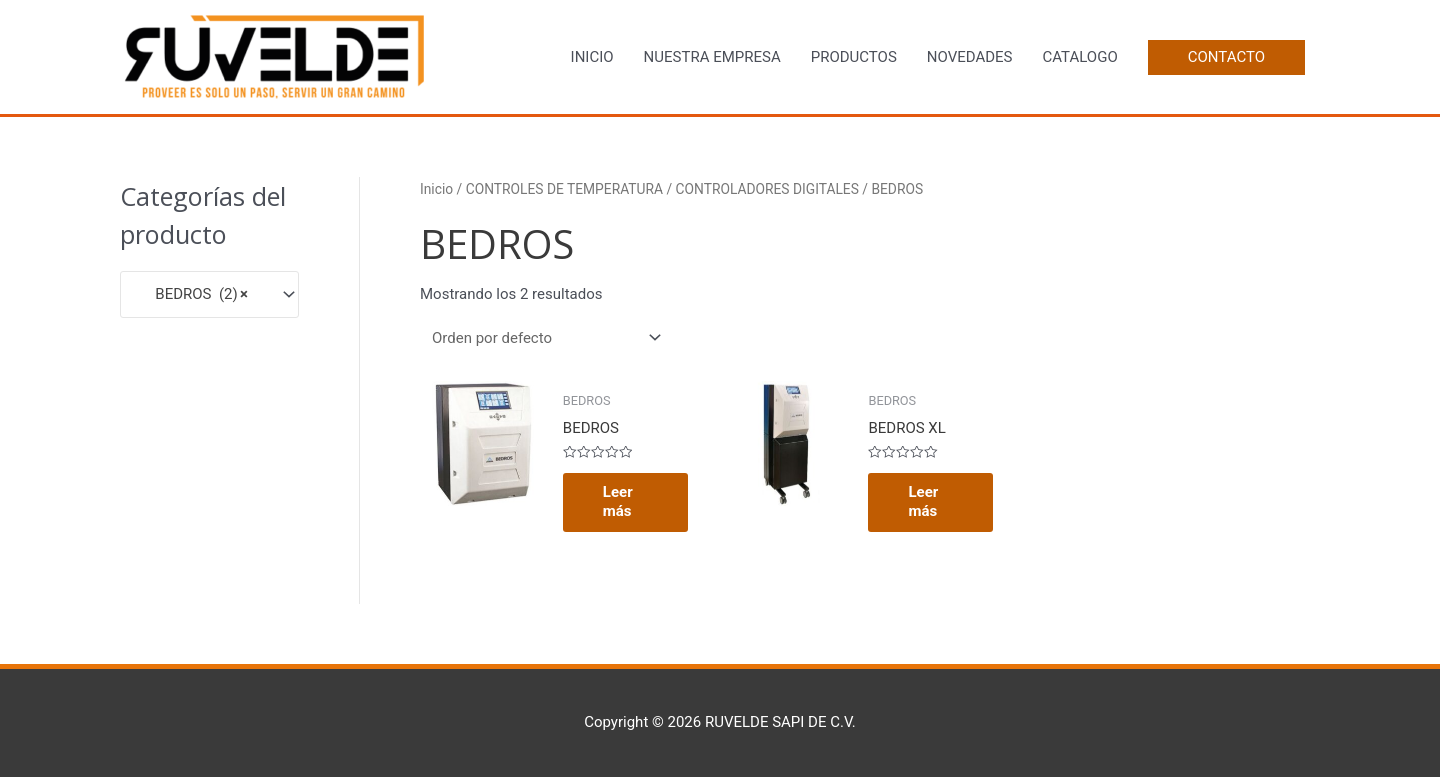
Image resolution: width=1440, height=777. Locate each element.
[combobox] (209, 294)
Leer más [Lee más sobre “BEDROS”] (618, 502)
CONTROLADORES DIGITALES (767, 189)
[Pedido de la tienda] (543, 338)
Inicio (436, 189)
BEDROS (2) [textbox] (190, 294)
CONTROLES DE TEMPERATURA (564, 189)
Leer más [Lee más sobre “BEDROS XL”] (923, 502)
